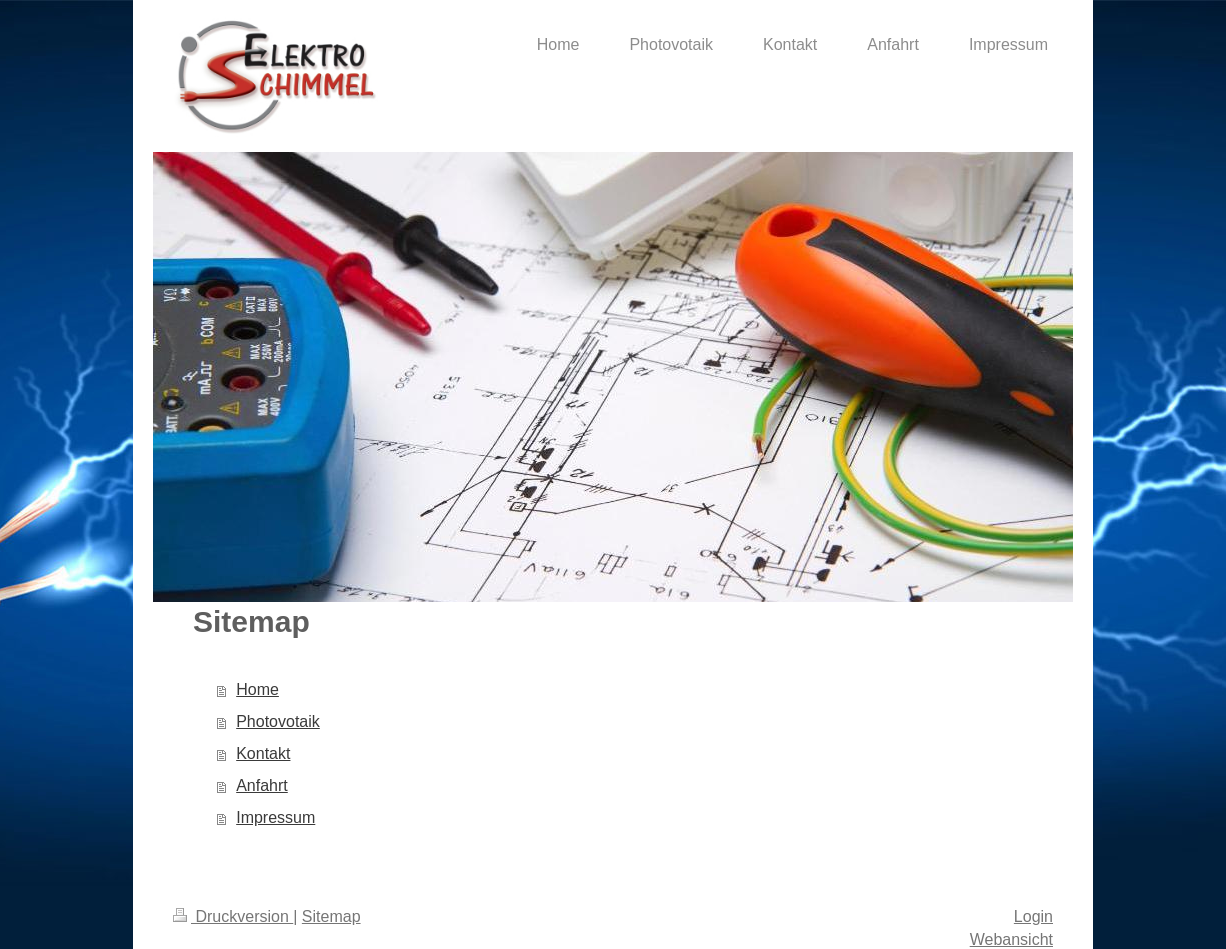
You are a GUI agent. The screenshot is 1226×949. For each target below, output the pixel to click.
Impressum (275, 817)
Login (1033, 916)
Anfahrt (262, 785)
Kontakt (263, 753)
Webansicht (1011, 939)
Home (257, 689)
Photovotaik (278, 721)
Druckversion (233, 916)
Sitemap (331, 916)
